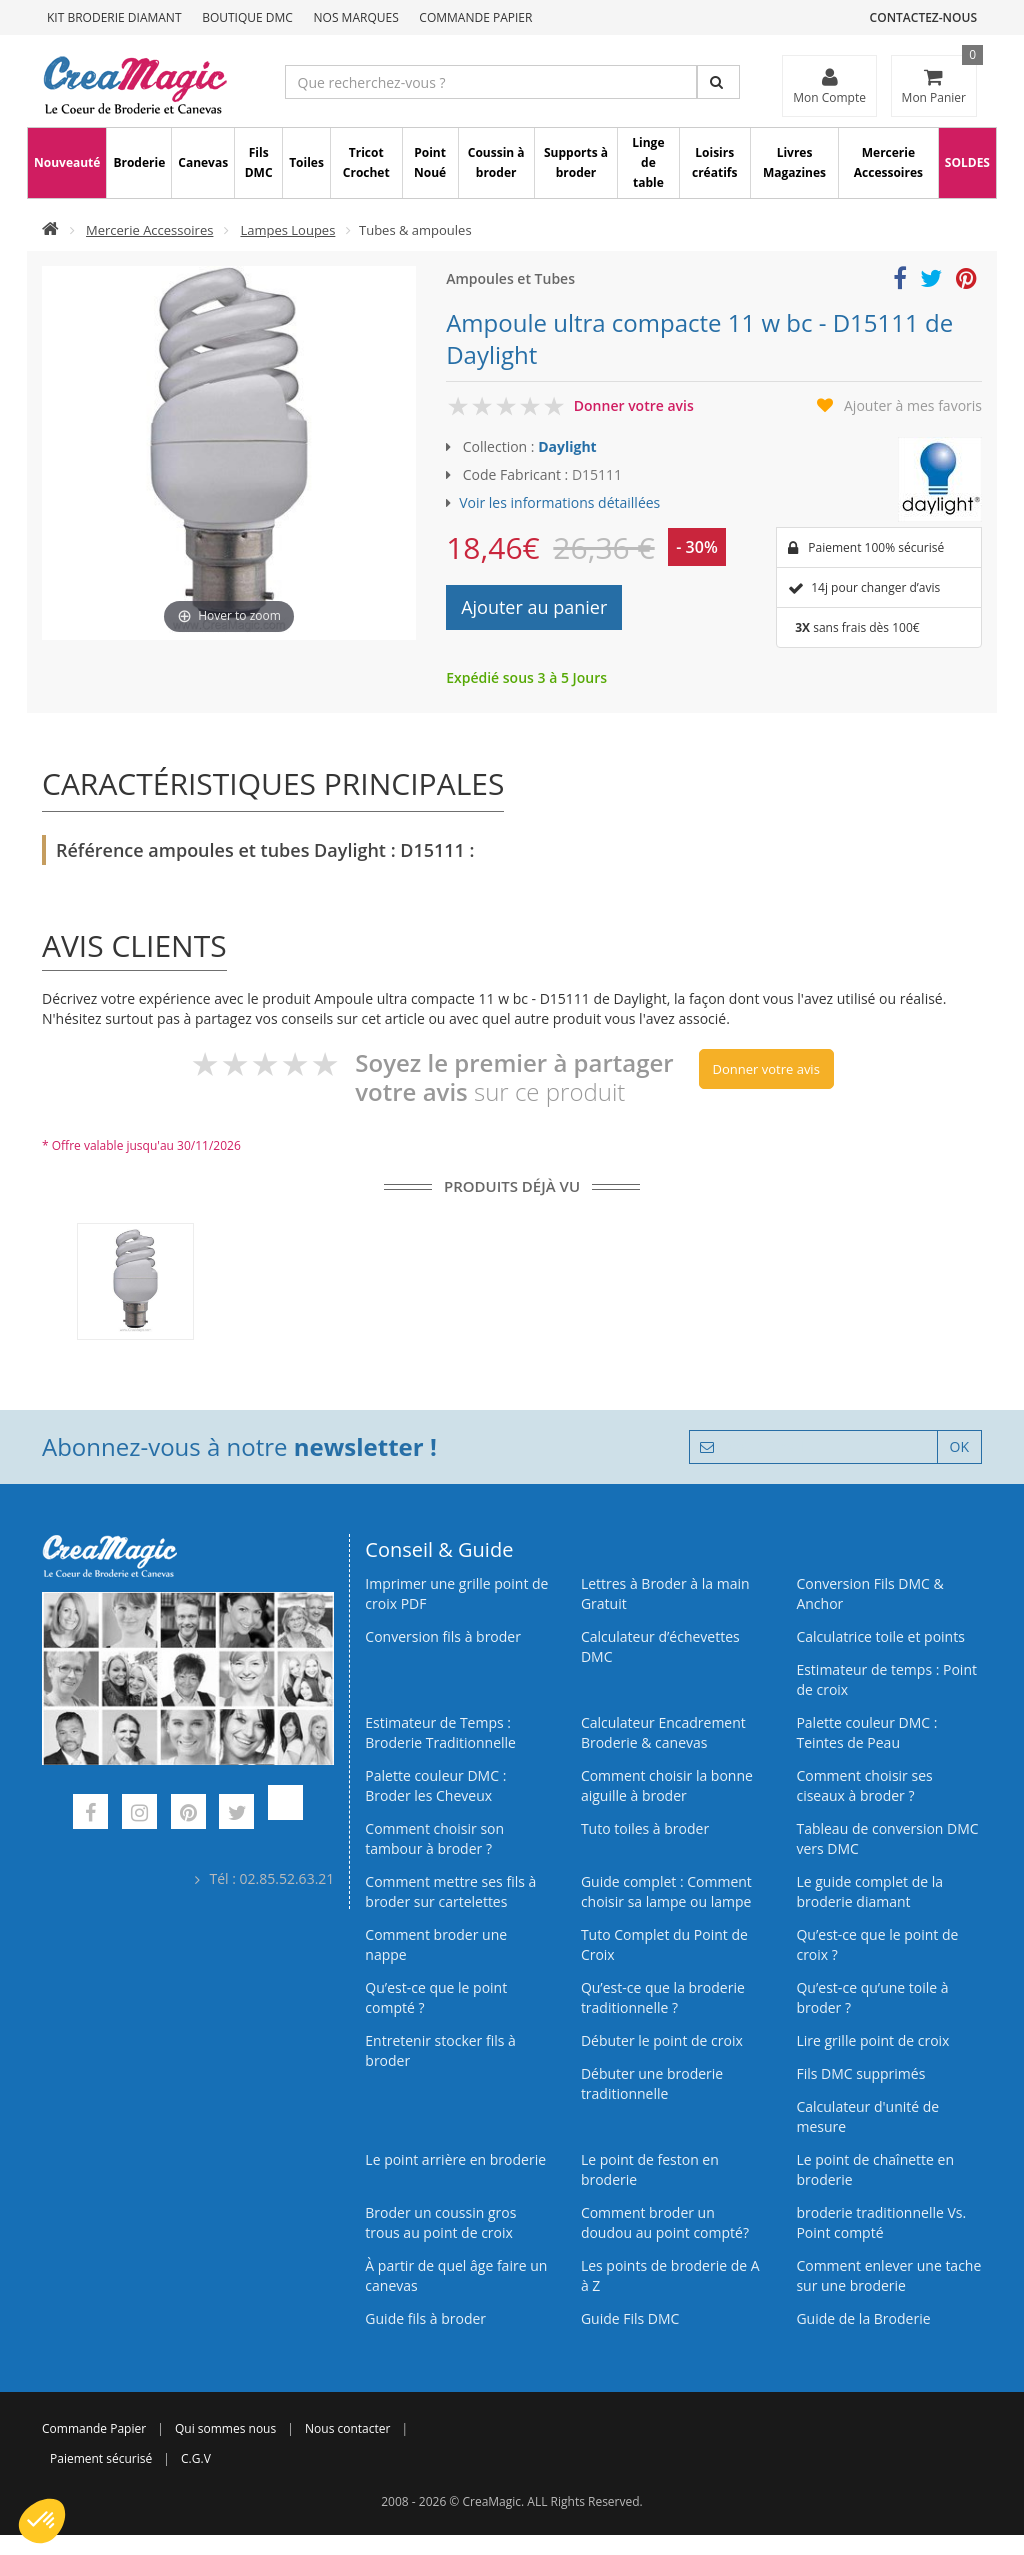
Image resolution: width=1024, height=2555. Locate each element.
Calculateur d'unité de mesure (867, 2116)
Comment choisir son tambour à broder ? (434, 1838)
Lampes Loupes (287, 230)
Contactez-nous (923, 17)
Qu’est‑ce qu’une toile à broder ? (872, 1997)
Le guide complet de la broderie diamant (869, 1891)
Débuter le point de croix (662, 2040)
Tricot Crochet (366, 162)
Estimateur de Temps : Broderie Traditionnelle (440, 1732)
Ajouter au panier (534, 607)
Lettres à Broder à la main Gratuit (665, 1593)
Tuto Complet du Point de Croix (664, 1944)
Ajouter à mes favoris (913, 405)
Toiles (306, 162)
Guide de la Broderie (863, 2318)
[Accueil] (50, 230)
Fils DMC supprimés (860, 2073)
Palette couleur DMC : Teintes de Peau (866, 1732)
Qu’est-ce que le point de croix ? (877, 1944)
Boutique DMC (247, 17)
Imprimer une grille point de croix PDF (456, 1593)
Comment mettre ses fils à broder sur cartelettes (450, 1891)
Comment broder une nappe (436, 1944)
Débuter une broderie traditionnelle (652, 2083)
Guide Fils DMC (630, 2318)
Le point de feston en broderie (650, 2169)
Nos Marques (356, 17)
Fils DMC (259, 162)
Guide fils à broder (425, 2318)
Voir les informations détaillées (559, 502)
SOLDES (967, 162)
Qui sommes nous (225, 2428)
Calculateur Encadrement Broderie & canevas (663, 1732)
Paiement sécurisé (101, 2458)
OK (959, 1446)
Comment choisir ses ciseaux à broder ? (864, 1785)
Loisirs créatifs (714, 162)
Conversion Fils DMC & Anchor (869, 1593)
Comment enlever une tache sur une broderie (888, 2275)
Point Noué (430, 162)
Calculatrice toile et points (880, 1636)
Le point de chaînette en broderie (875, 2169)
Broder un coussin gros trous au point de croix (440, 2222)
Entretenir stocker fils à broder (440, 2050)
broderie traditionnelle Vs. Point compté (881, 2222)
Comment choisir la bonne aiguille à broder (667, 1785)
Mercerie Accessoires (888, 162)
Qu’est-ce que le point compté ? (436, 1997)
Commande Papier (475, 17)
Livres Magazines (794, 162)
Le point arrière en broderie (455, 2159)
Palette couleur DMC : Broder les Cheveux (435, 1785)
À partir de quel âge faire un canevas (456, 2275)
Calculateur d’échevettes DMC (660, 1646)
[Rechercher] (718, 82)
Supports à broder (576, 162)
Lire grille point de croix (872, 2040)
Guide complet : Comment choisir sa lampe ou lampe (666, 1891)
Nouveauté (67, 162)
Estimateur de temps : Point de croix (886, 1679)
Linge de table (648, 162)
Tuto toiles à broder (645, 1828)
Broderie (139, 162)
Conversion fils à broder (443, 1636)
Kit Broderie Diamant (114, 17)
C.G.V (196, 2458)
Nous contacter (347, 2428)
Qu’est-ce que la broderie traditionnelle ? (663, 1997)
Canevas (203, 162)
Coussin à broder (496, 162)
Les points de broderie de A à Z (670, 2275)
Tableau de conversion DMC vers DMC (887, 1838)
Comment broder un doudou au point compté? (665, 2222)
